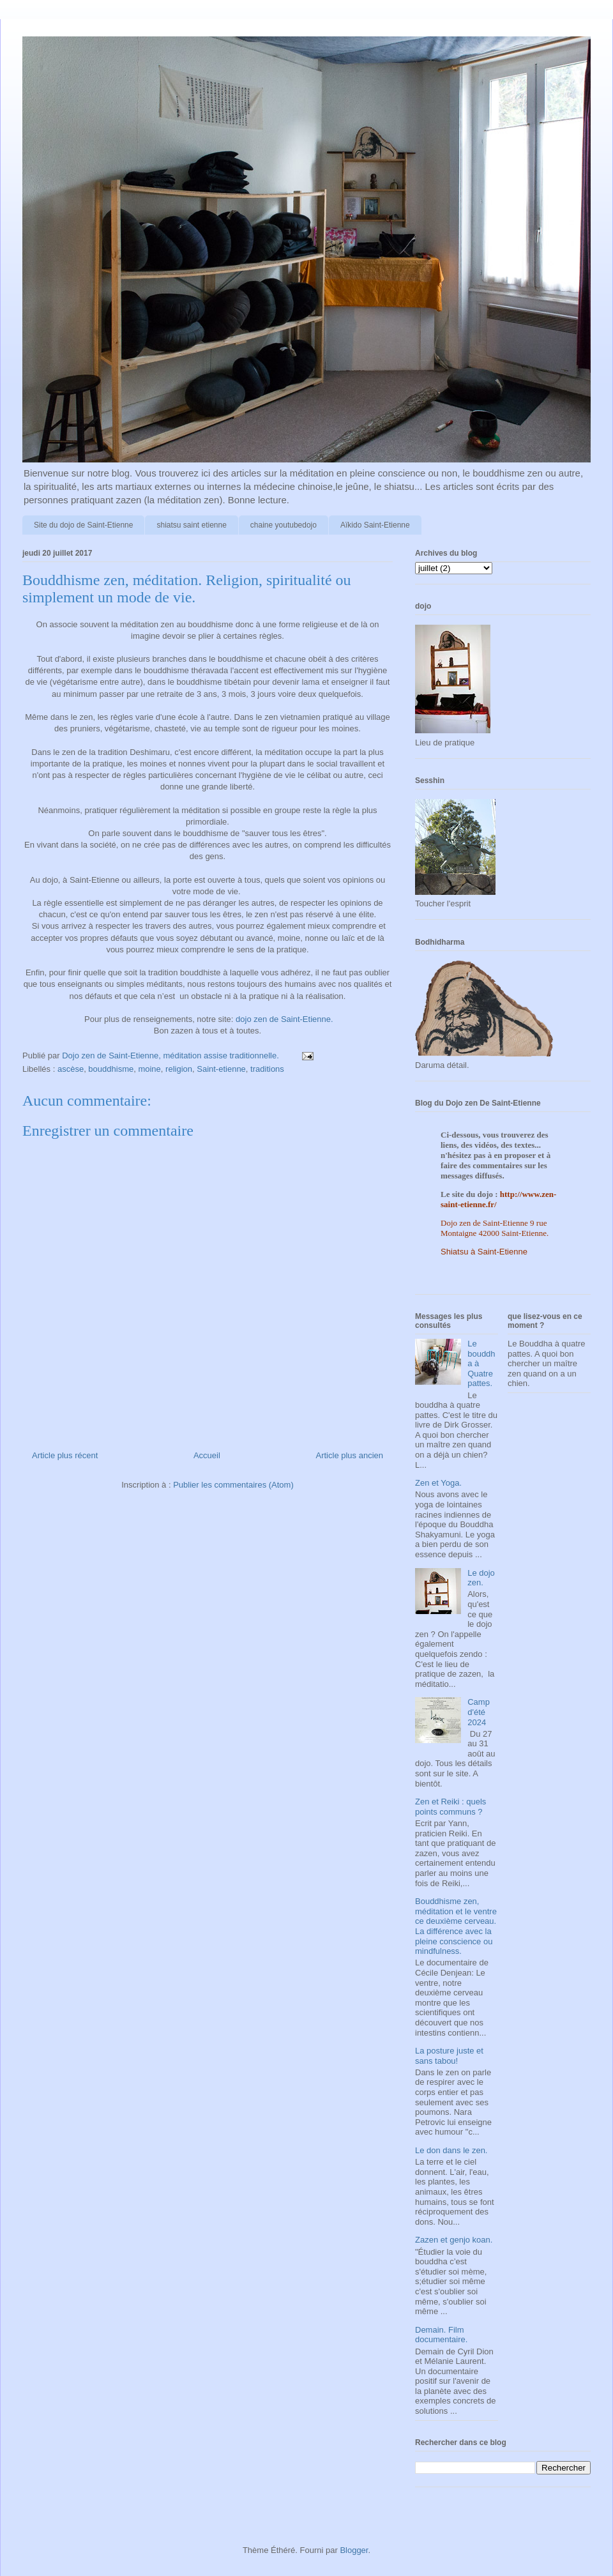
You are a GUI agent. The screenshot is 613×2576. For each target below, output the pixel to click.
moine (149, 1069)
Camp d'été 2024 (478, 1711)
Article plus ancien (350, 1455)
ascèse (70, 1069)
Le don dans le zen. (451, 2150)
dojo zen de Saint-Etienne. (284, 1019)
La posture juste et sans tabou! (449, 2056)
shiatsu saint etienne (191, 525)
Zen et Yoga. (438, 1483)
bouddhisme (110, 1069)
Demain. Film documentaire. (441, 2335)
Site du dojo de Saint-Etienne (83, 525)
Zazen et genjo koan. (453, 2239)
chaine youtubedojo (283, 525)
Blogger (354, 2550)
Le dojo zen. (481, 1578)
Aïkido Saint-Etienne (375, 525)
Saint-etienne (221, 1069)
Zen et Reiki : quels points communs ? (450, 1807)
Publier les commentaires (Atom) (233, 1485)
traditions (267, 1069)
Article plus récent (65, 1455)
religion (178, 1069)
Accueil (206, 1455)
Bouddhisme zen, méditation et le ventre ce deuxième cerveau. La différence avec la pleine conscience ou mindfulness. (456, 1926)
